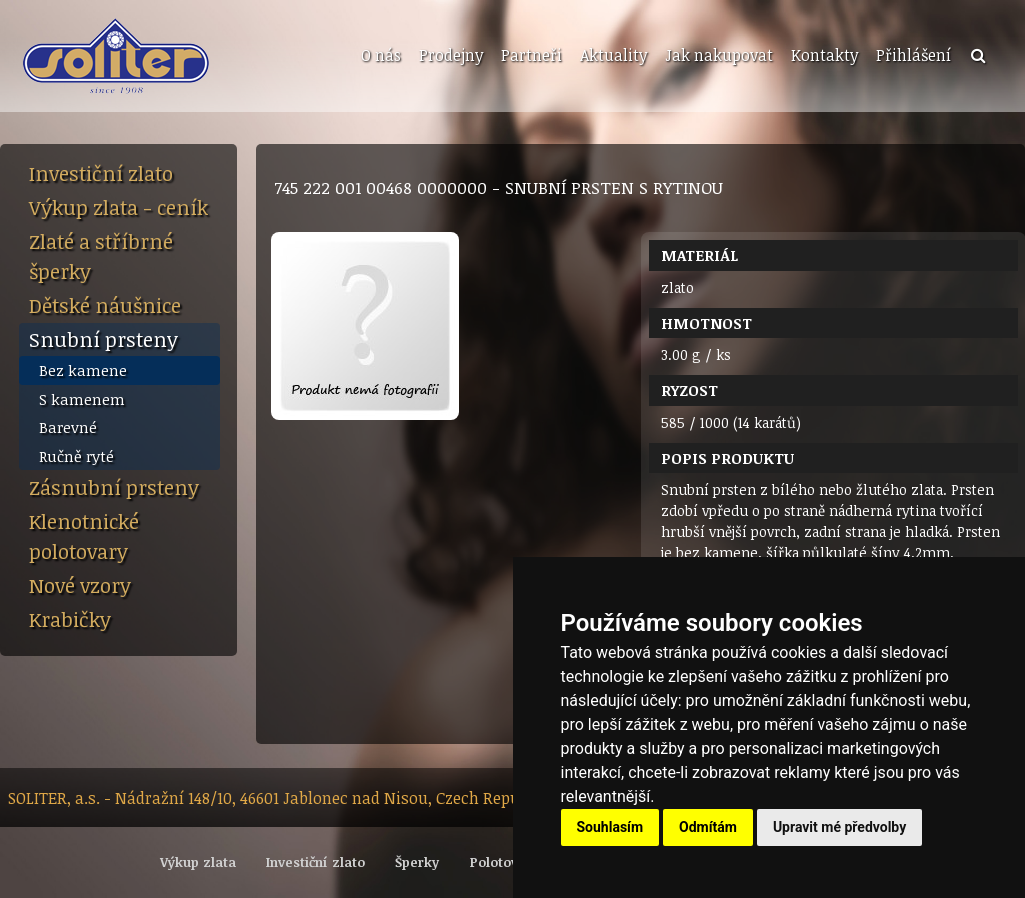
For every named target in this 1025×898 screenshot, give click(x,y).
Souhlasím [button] (610, 827)
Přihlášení (913, 55)
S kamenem (82, 399)
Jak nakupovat (719, 55)
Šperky (417, 862)
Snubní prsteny (103, 339)
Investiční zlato (101, 173)
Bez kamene (83, 370)
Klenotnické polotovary (84, 536)
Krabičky (70, 619)
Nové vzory (80, 585)
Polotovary (504, 862)
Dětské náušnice (105, 305)
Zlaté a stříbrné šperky (101, 256)
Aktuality (613, 55)
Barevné (68, 427)
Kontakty (824, 55)
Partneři (531, 55)
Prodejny (451, 55)
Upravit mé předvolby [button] (839, 827)
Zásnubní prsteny (114, 487)
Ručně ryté (76, 456)
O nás (381, 55)
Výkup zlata (198, 862)
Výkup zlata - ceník (118, 207)
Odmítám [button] (708, 827)
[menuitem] (379, 56)
